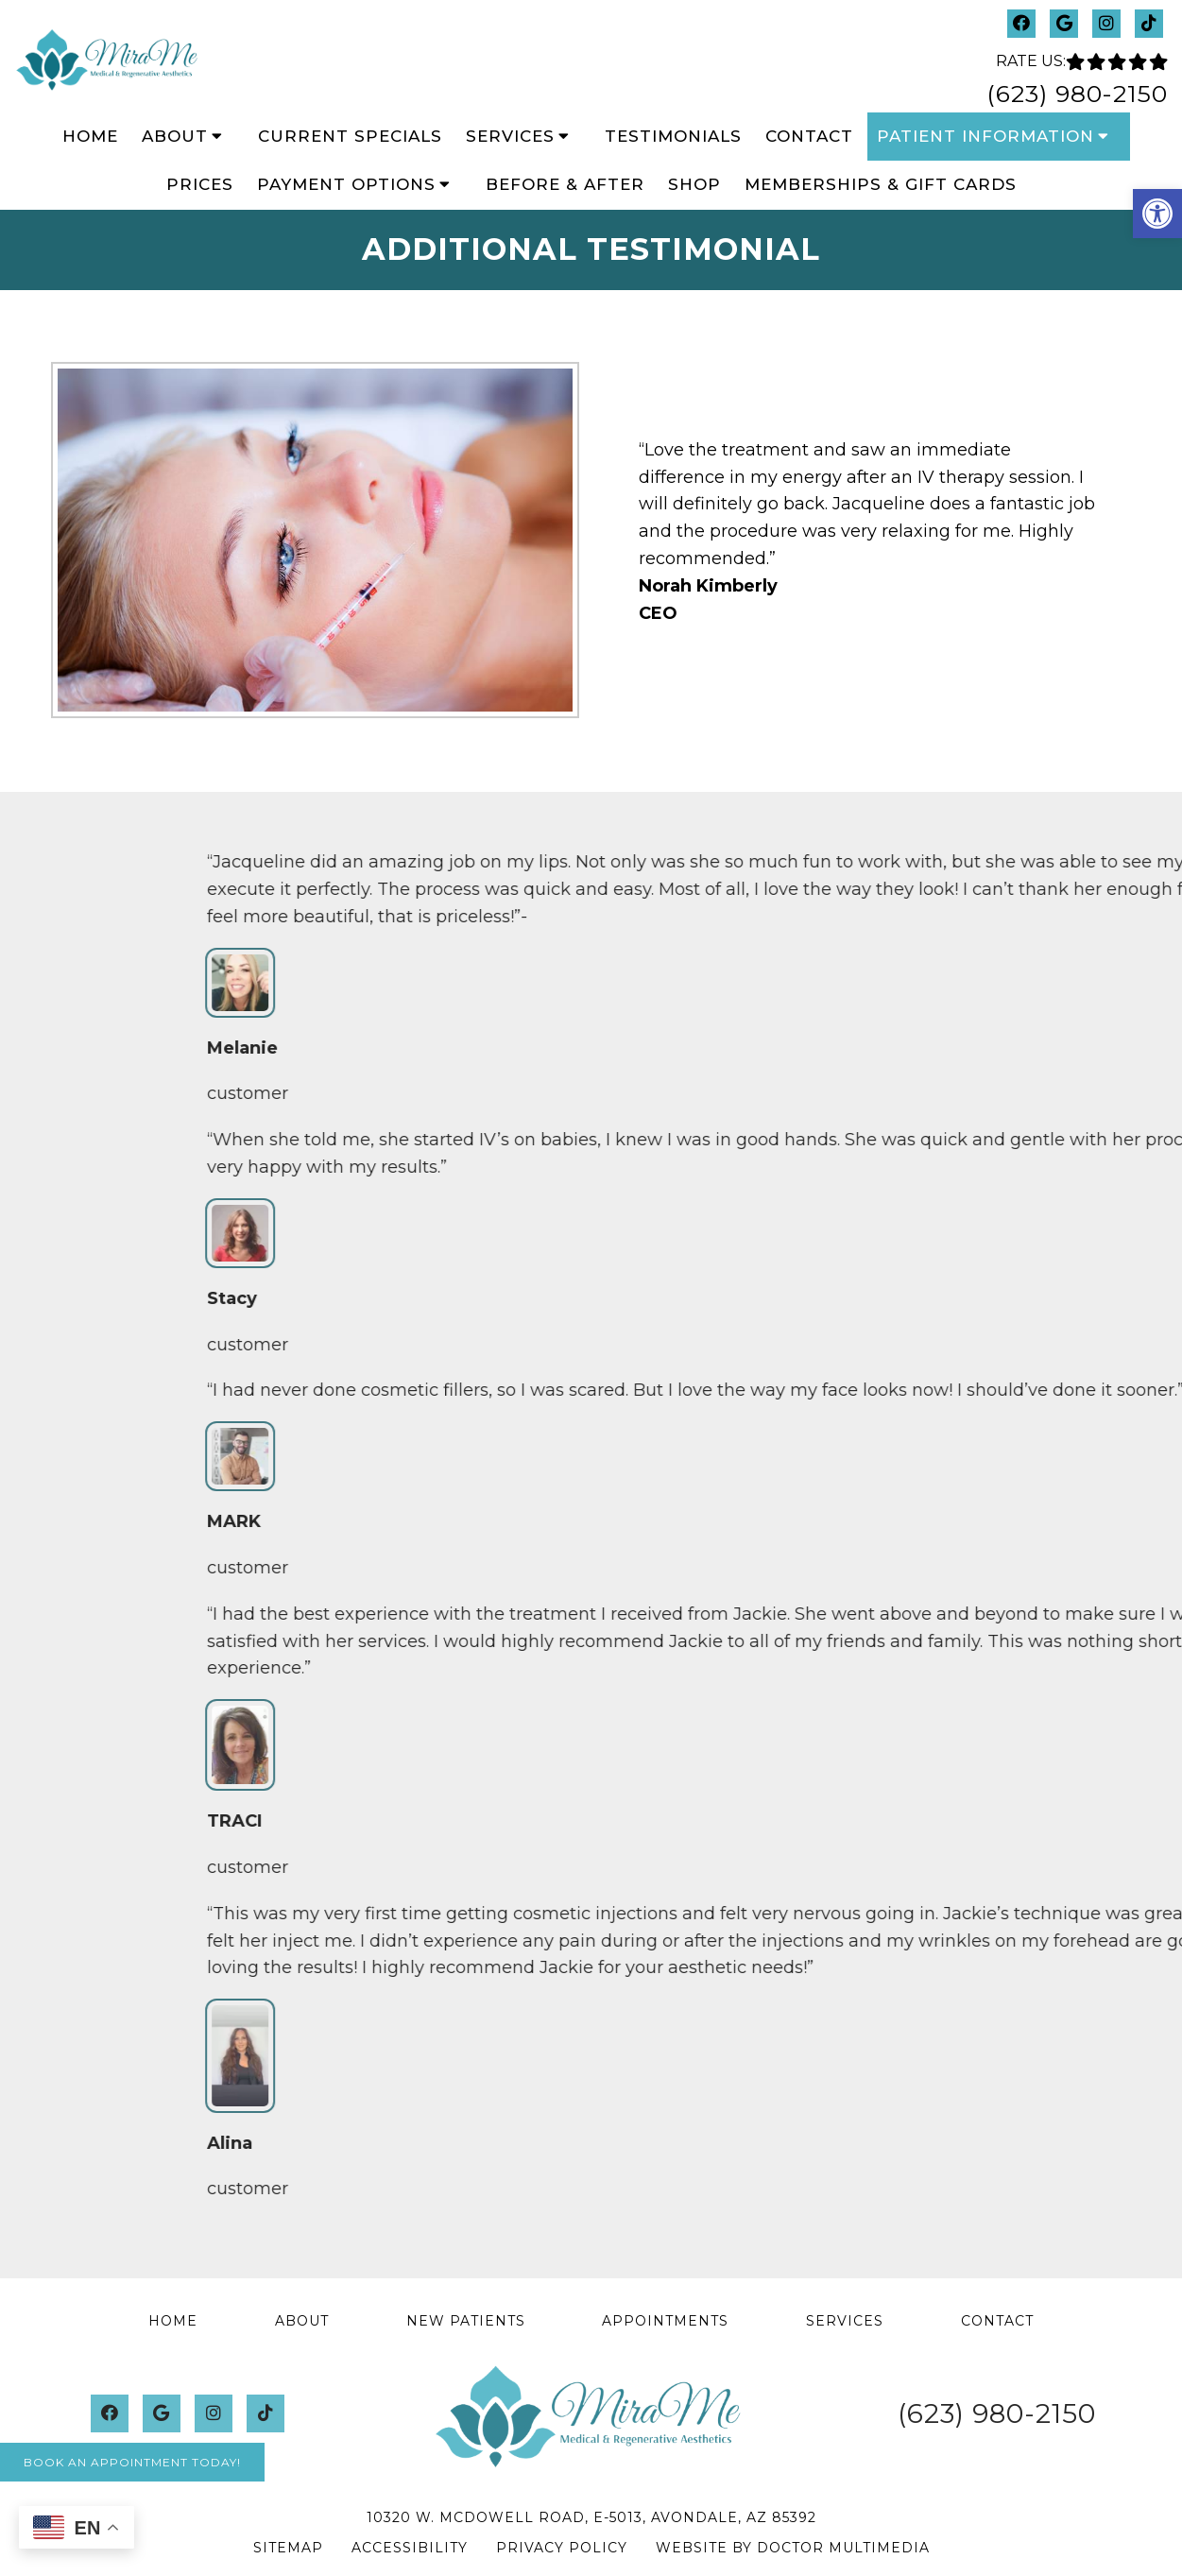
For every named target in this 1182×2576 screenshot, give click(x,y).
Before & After (565, 184)
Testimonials (673, 136)
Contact (809, 136)
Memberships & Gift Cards (881, 184)
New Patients (465, 2320)
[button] (1157, 213)
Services (510, 136)
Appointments (665, 2320)
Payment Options (346, 184)
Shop (694, 184)
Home (90, 136)
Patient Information (985, 136)
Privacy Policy (561, 2547)
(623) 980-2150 (1077, 93)
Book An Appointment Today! (132, 2462)
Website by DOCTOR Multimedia (793, 2547)
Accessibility (409, 2547)
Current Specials (350, 136)
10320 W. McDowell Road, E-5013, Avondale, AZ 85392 (591, 2517)
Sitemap (288, 2547)
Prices (199, 184)
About (175, 136)
